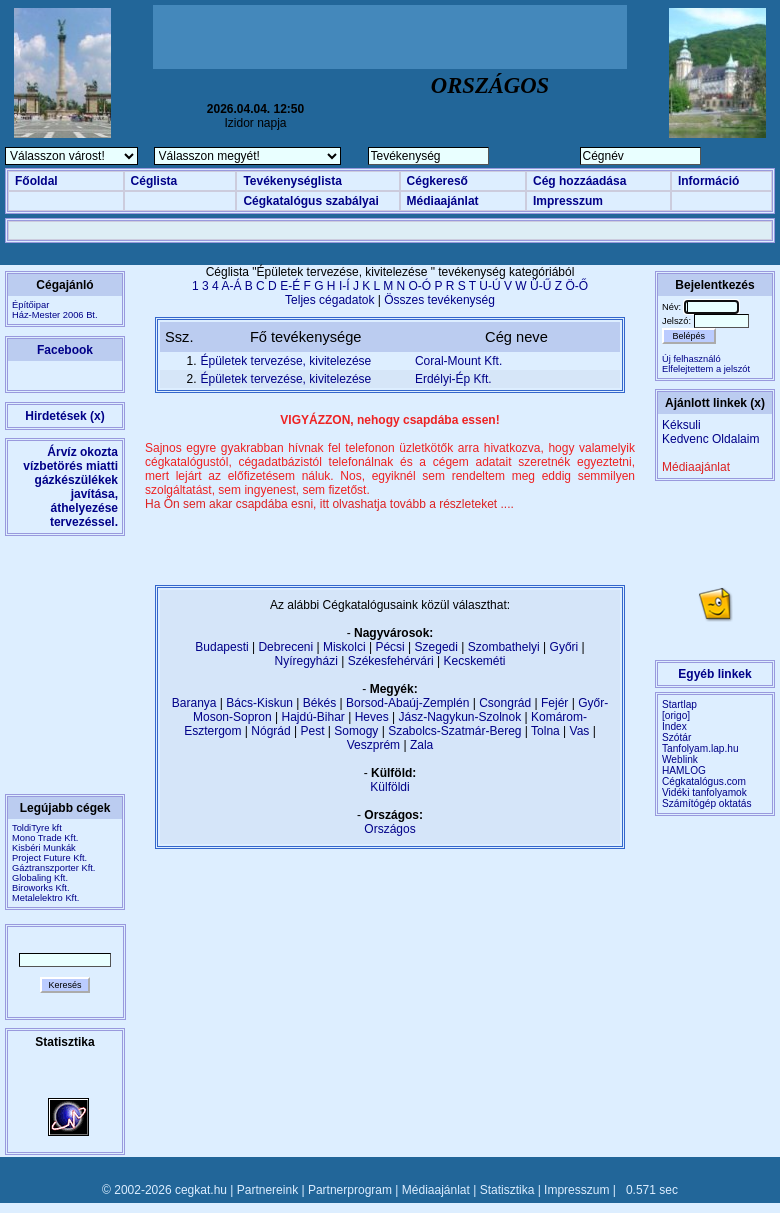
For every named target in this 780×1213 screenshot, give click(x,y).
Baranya (194, 703)
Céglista (154, 181)
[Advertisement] (390, 37)
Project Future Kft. (49, 858)
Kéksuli (681, 425)
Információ (708, 181)
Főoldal (36, 181)
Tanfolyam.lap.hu (700, 748)
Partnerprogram (350, 1190)
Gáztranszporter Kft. (53, 868)
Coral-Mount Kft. (458, 361)
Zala (421, 745)
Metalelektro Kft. (45, 898)
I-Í (344, 286)
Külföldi (389, 787)
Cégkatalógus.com (704, 781)
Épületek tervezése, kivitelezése (286, 361)
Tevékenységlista (292, 181)
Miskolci (344, 647)
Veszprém (373, 745)
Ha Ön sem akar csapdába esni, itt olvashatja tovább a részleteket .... (329, 504)
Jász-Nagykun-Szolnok (459, 717)
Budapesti (221, 647)
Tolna (545, 731)
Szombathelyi (504, 647)
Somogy (356, 731)
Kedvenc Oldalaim (710, 439)
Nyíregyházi (305, 661)
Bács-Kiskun (259, 703)
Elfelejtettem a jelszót (706, 369)
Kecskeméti (474, 661)
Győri (564, 647)
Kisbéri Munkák (44, 848)
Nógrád (270, 731)
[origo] (676, 715)
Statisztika (507, 1190)
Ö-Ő (576, 286)
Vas (580, 731)
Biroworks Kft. (41, 888)
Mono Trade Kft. (45, 838)
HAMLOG (684, 770)
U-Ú (489, 286)
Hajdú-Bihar (313, 717)
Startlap (679, 704)
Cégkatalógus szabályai (310, 201)
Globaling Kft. (40, 878)
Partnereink (267, 1190)
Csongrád (505, 703)
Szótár (676, 737)
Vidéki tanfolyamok (704, 792)
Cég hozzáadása (579, 181)
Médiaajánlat (443, 201)
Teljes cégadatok (329, 300)
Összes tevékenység (439, 300)
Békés (319, 703)
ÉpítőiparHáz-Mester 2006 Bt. (55, 310)
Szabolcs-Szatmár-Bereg (454, 731)
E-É (290, 286)
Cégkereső (437, 181)
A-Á (231, 286)
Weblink (680, 759)
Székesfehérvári (391, 661)
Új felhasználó (691, 359)
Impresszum (568, 201)
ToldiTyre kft (37, 828)
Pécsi (389, 647)
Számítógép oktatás (707, 803)
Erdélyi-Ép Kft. (453, 379)
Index (674, 726)
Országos (389, 829)
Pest (312, 731)
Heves (372, 717)
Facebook (65, 350)
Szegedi (436, 647)
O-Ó (420, 286)
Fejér (554, 703)
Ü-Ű (540, 286)
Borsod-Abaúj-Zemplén (407, 703)
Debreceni (285, 647)
